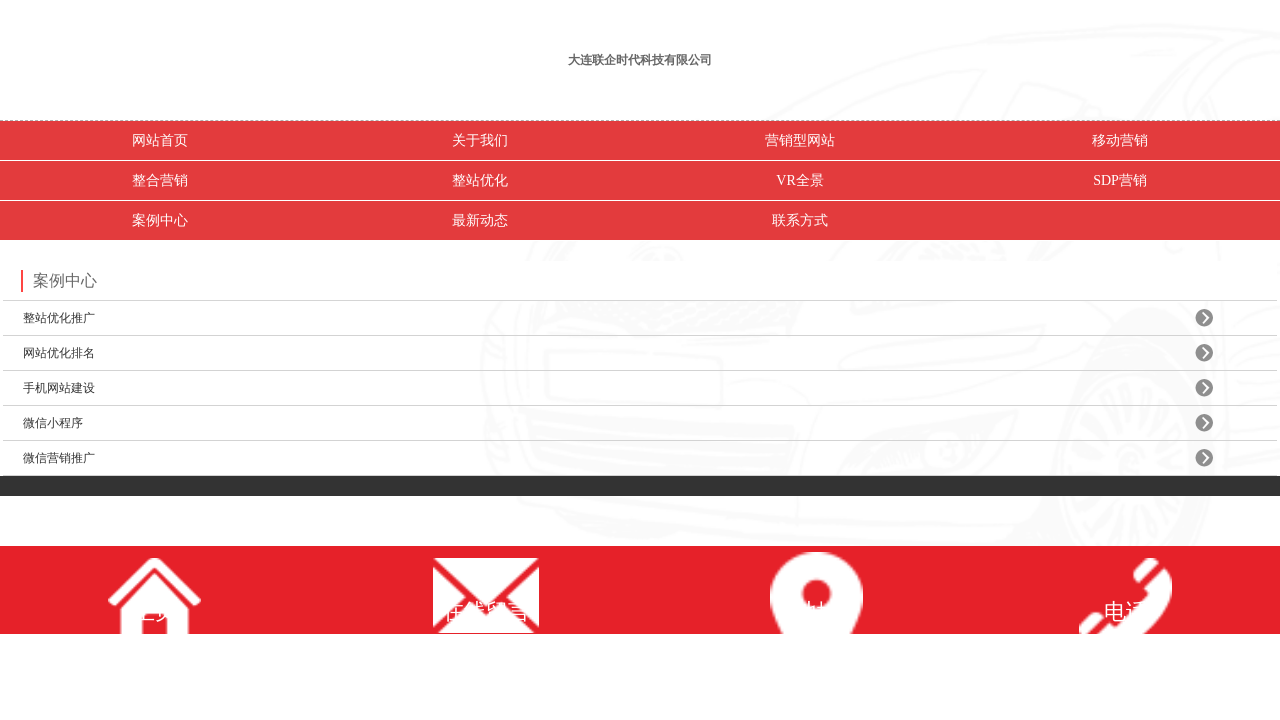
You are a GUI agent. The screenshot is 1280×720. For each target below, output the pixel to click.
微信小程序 (53, 423)
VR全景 (799, 180)
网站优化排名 (59, 353)
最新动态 (480, 220)
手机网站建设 (59, 388)
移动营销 (1120, 140)
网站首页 (160, 140)
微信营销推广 (59, 458)
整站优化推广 (59, 318)
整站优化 (480, 180)
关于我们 (480, 140)
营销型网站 (800, 140)
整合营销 (160, 180)
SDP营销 (1120, 180)
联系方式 (800, 220)
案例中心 (160, 220)
